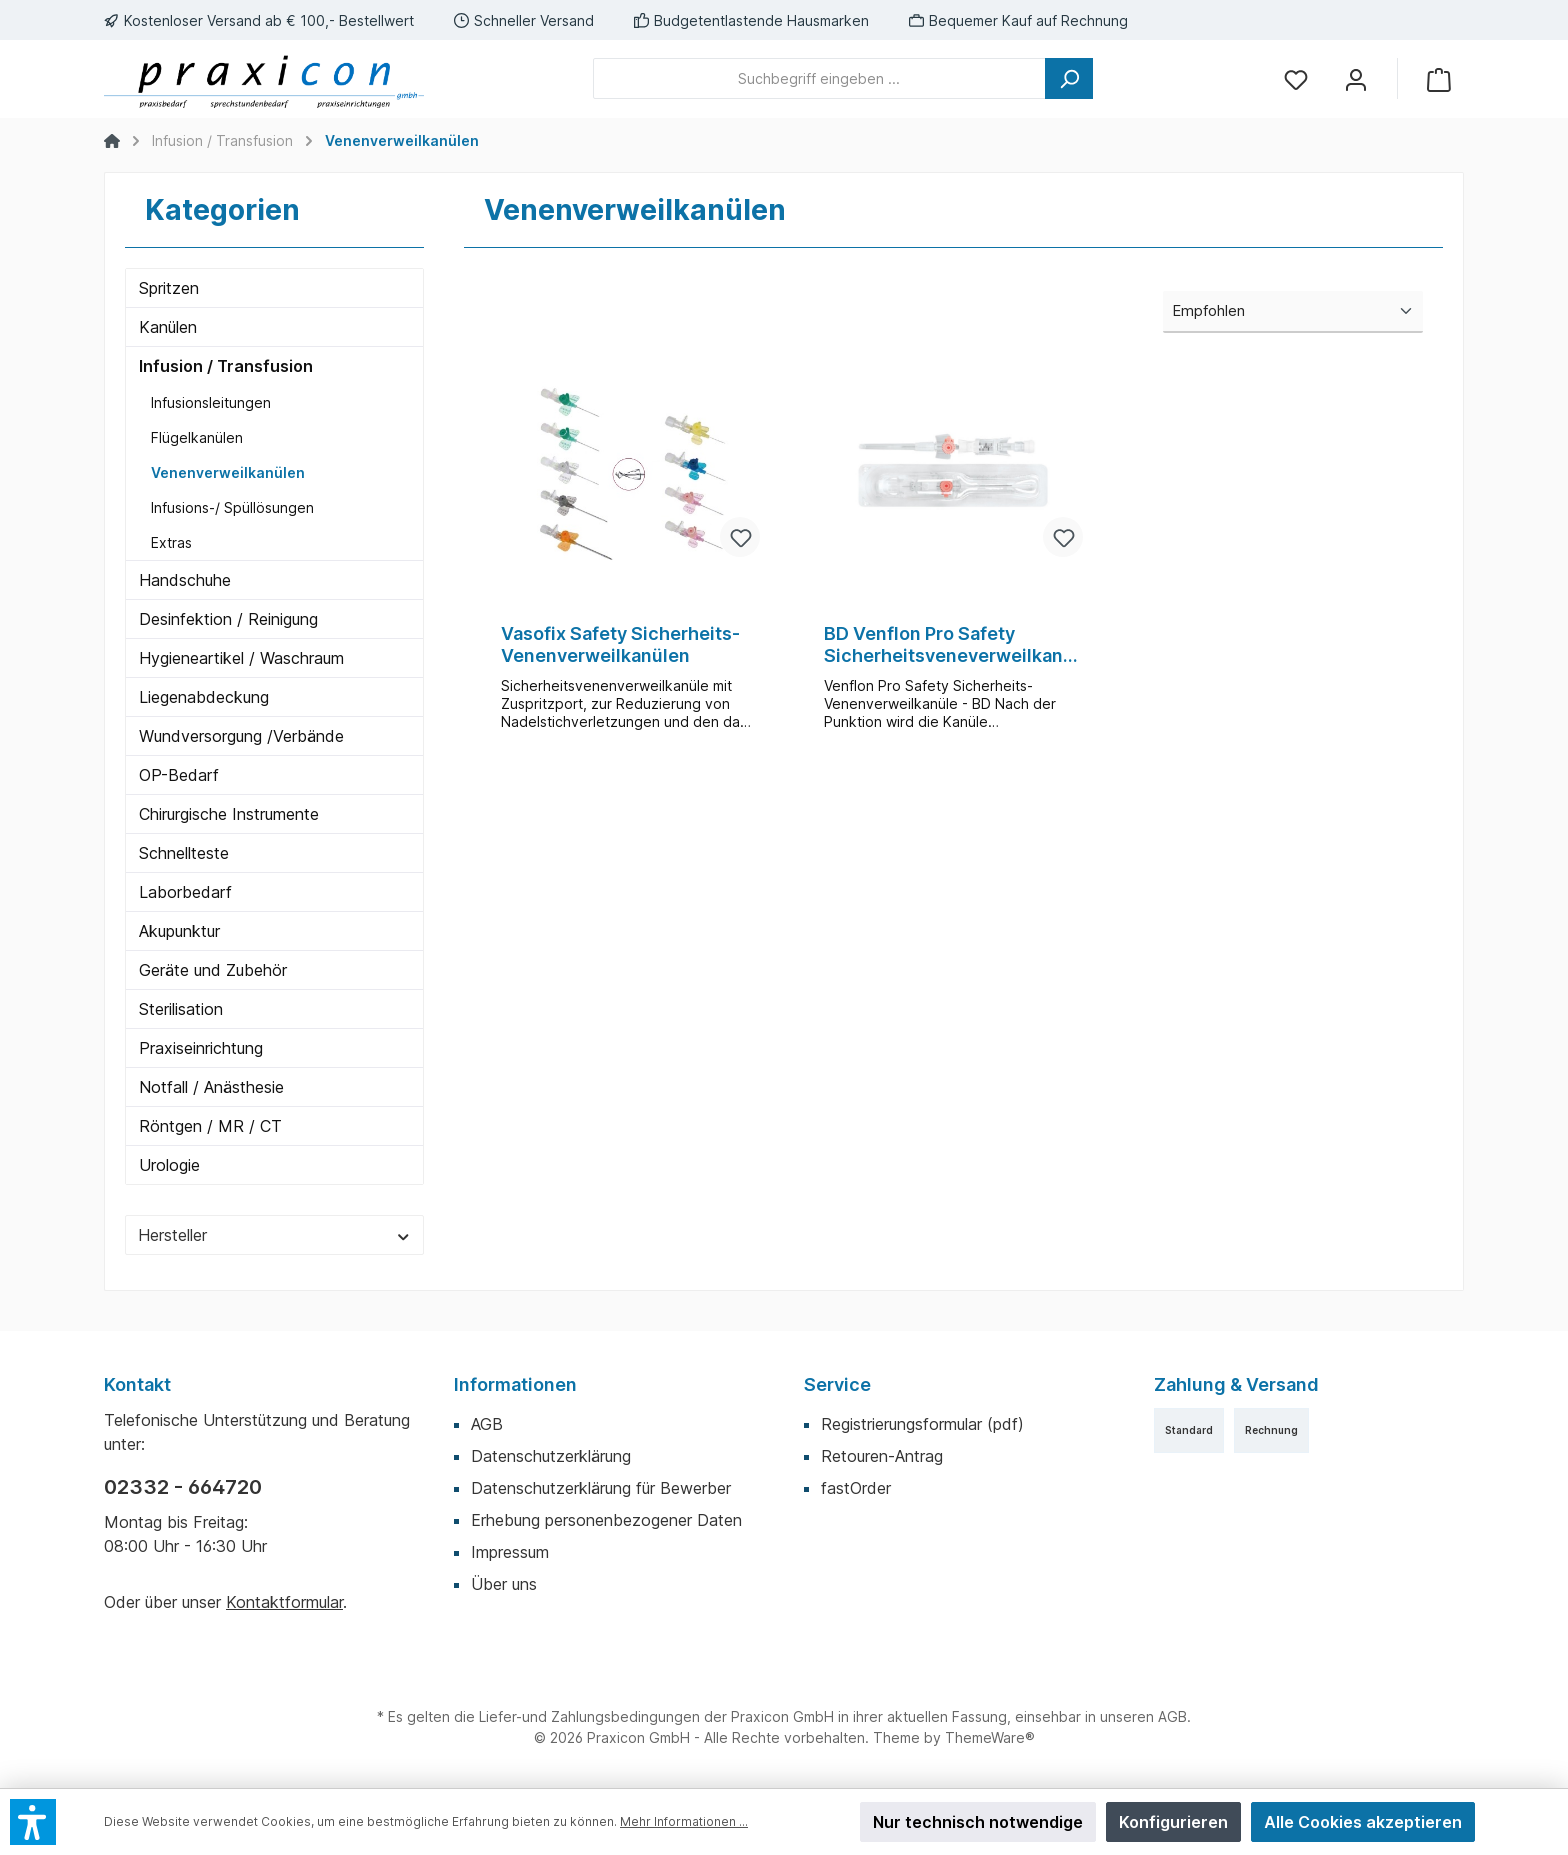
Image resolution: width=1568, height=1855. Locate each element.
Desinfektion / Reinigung (228, 619)
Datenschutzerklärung (551, 1456)
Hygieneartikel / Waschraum (241, 658)
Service (837, 1384)
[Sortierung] (1293, 312)
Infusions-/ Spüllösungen (232, 507)
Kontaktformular (284, 1602)
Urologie (169, 1165)
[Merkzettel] (1296, 78)
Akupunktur (179, 931)
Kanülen (168, 327)
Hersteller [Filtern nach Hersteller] (274, 1235)
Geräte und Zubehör (213, 970)
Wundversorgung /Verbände (241, 736)
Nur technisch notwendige (978, 1822)
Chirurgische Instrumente (229, 814)
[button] (33, 1822)
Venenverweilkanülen (228, 472)
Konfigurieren (1173, 1822)
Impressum (510, 1552)
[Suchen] (1069, 78)
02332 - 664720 (183, 1487)
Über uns (504, 1584)
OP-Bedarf (179, 775)
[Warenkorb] (1439, 78)
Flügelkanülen (197, 437)
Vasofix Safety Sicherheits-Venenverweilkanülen (620, 644)
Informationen (515, 1384)
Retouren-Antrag (882, 1456)
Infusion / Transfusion (226, 366)
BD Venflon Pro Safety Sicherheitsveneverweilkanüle (951, 645)
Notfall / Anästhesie (211, 1087)
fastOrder (856, 1488)
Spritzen (169, 288)
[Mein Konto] (1356, 78)
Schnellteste (184, 853)
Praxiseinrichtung (201, 1048)
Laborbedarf (185, 892)
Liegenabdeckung (204, 697)
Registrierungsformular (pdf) (922, 1424)
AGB (487, 1424)
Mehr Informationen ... (684, 1821)
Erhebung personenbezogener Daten (606, 1520)
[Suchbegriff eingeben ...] (819, 78)
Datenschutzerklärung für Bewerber (601, 1488)
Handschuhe (185, 580)
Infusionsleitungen (211, 402)
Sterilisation (181, 1009)
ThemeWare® (990, 1737)
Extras (171, 542)
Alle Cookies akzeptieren (1363, 1822)
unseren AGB (1143, 1716)
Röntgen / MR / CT (210, 1126)
